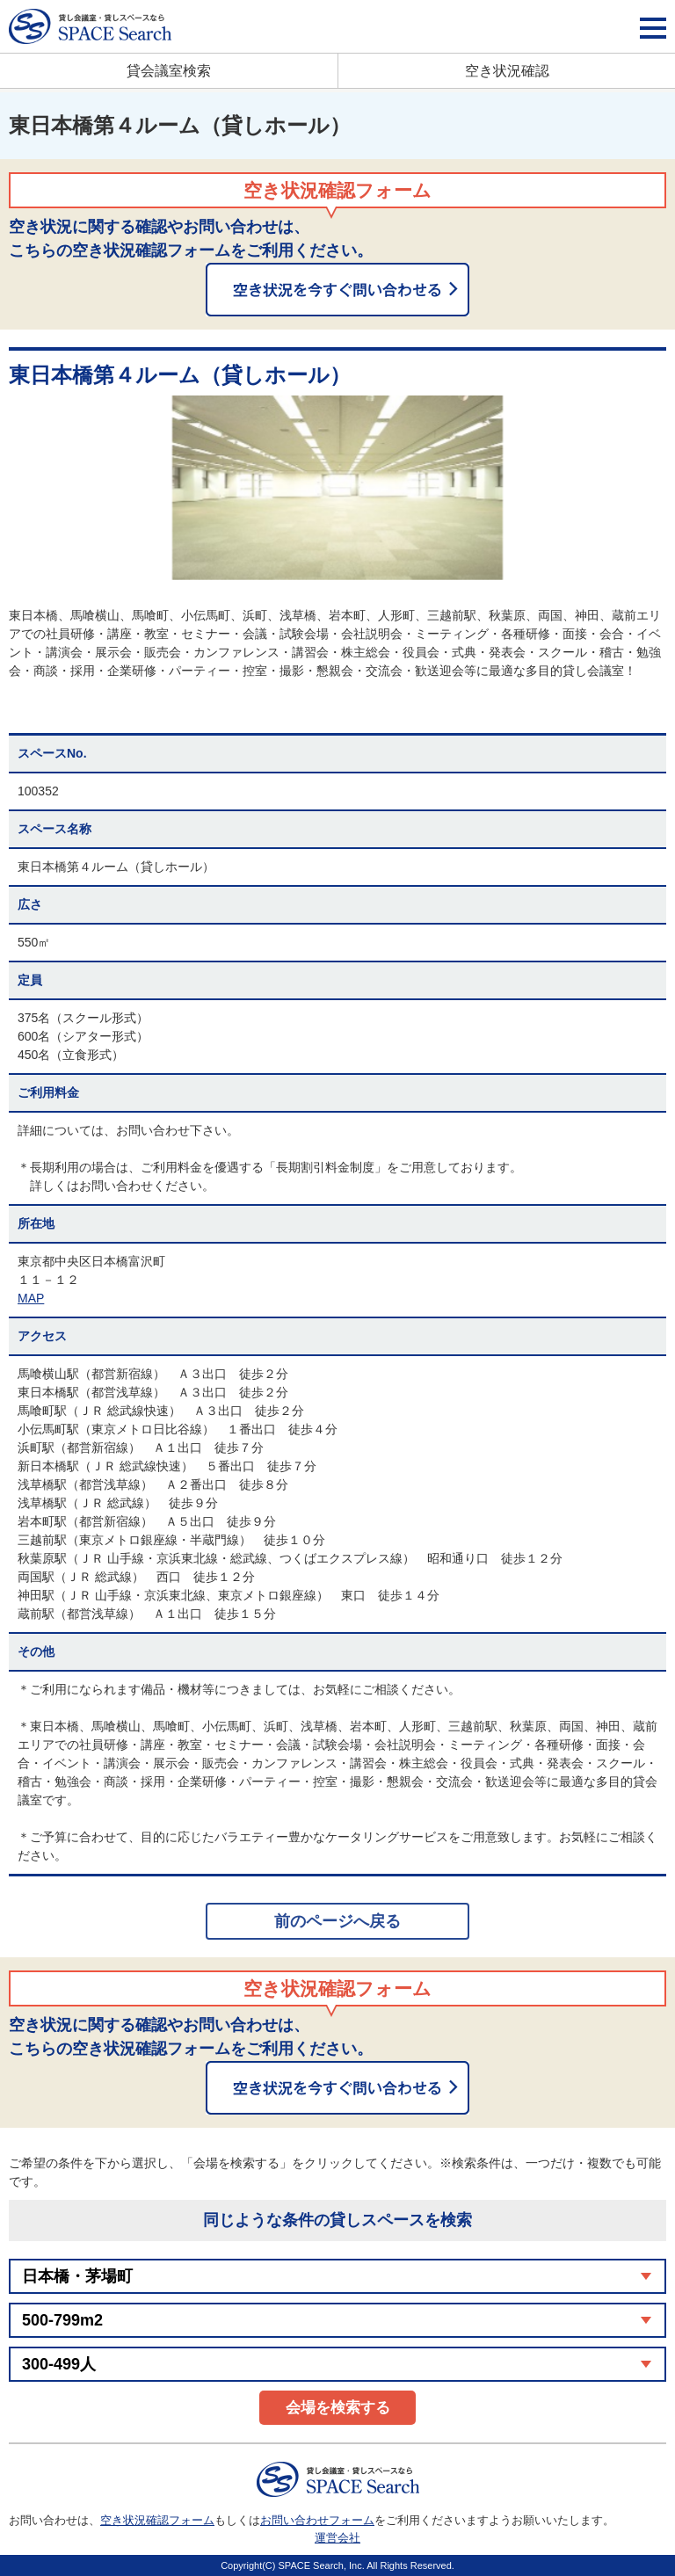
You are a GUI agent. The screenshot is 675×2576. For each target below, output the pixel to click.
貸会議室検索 (169, 70)
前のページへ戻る (337, 1921)
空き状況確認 (507, 70)
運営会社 (337, 2537)
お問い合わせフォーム (317, 2520)
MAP (31, 1298)
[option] (337, 487)
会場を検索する (338, 2407)
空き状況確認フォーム (157, 2520)
